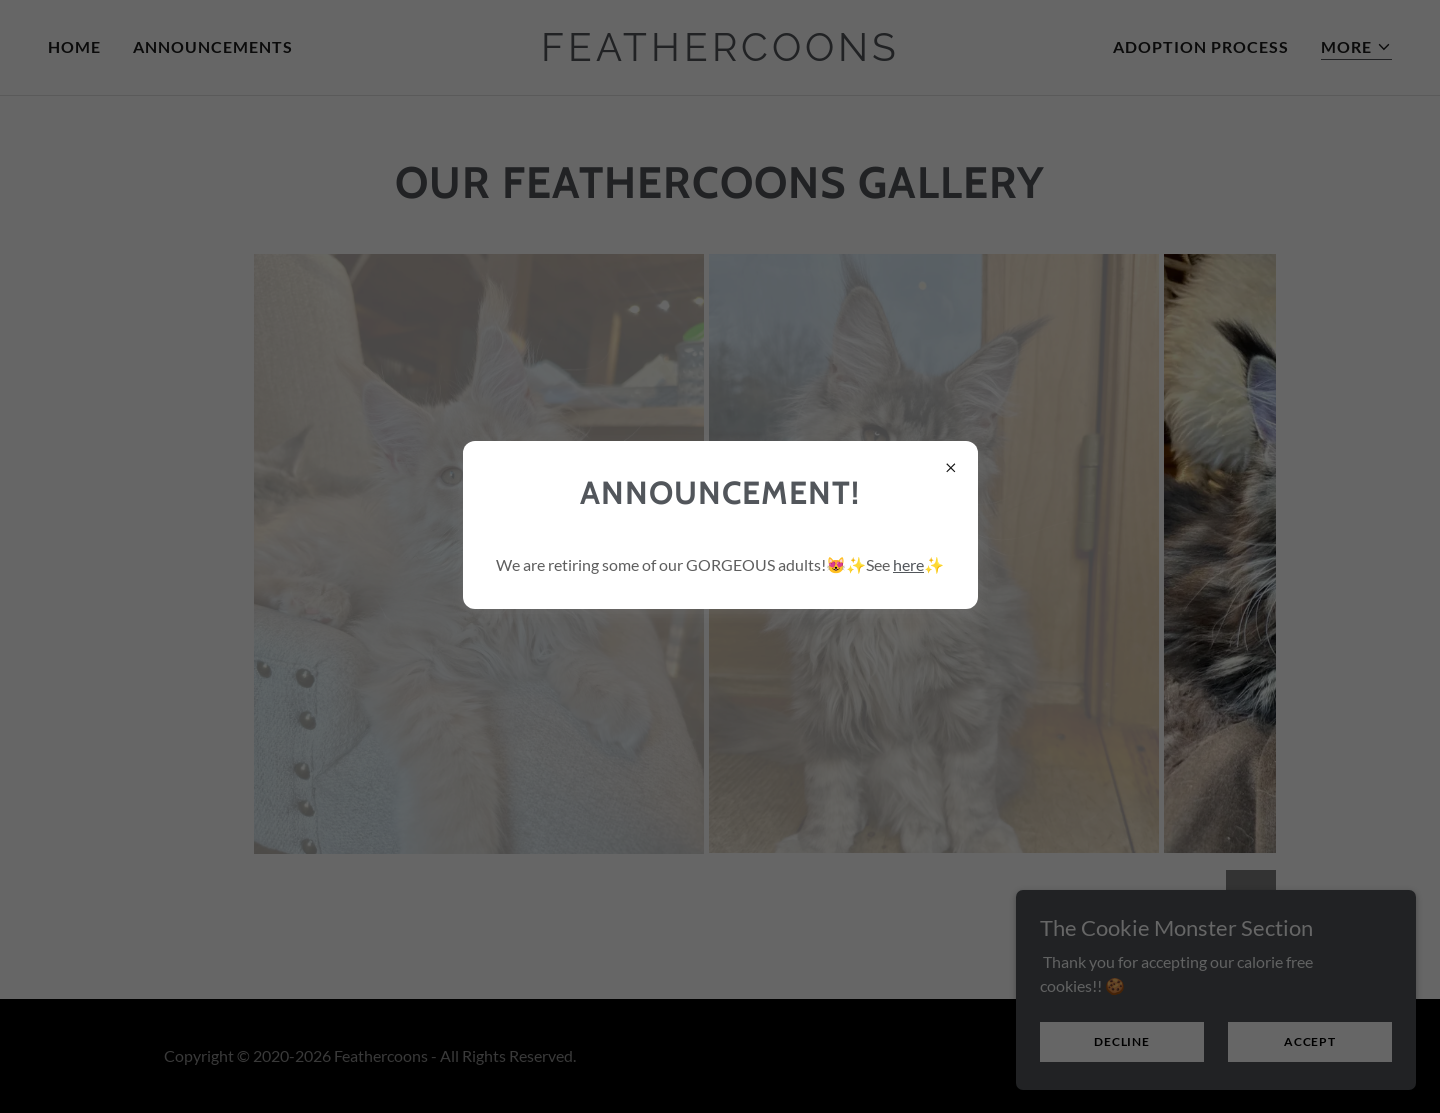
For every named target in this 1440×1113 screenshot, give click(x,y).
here (908, 564)
